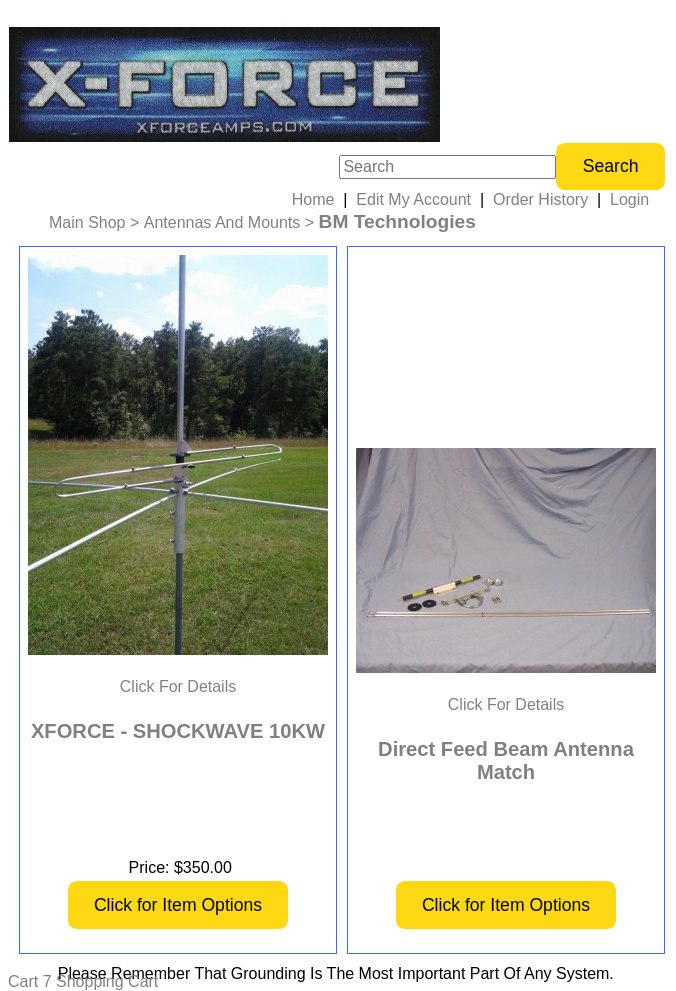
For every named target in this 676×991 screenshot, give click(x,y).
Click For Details (178, 686)
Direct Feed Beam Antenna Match (506, 760)
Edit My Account (413, 199)
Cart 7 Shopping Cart (83, 981)
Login (629, 199)
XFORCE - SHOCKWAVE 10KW (178, 731)
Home (313, 199)
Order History (540, 199)
